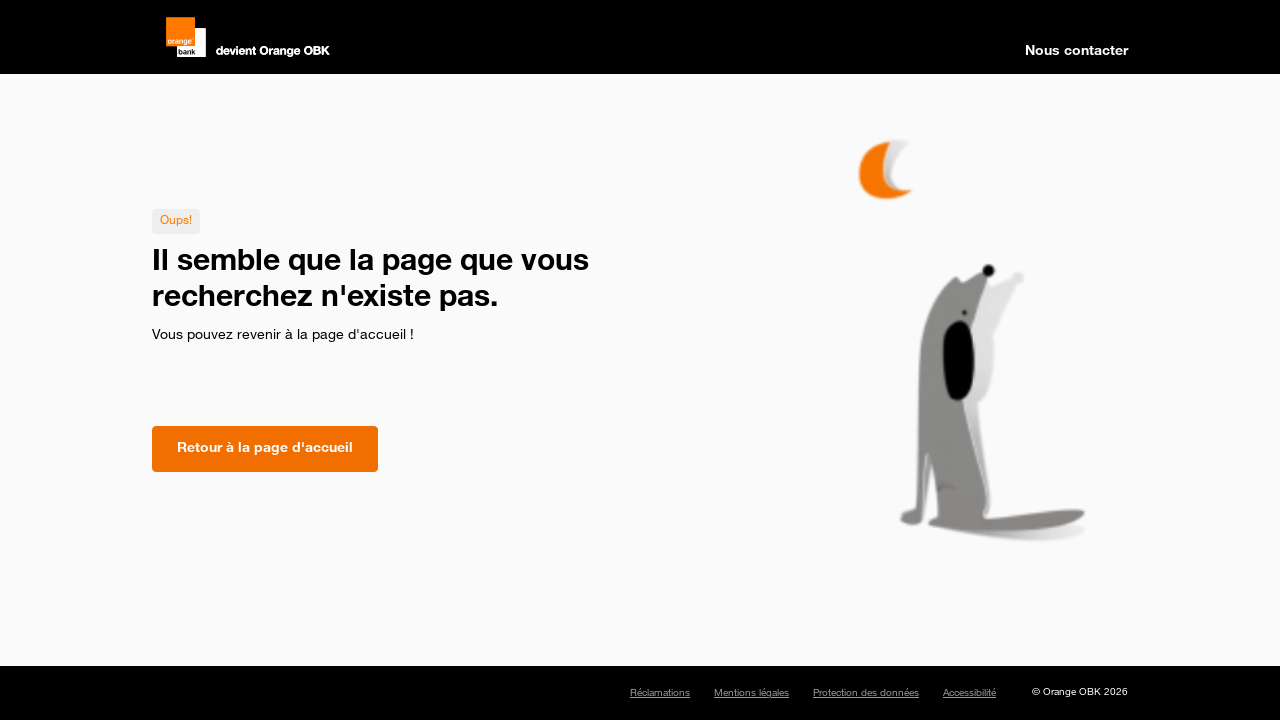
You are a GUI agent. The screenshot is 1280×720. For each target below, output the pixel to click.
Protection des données (866, 694)
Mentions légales (751, 694)
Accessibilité (969, 694)
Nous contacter (1076, 52)
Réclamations (660, 694)
